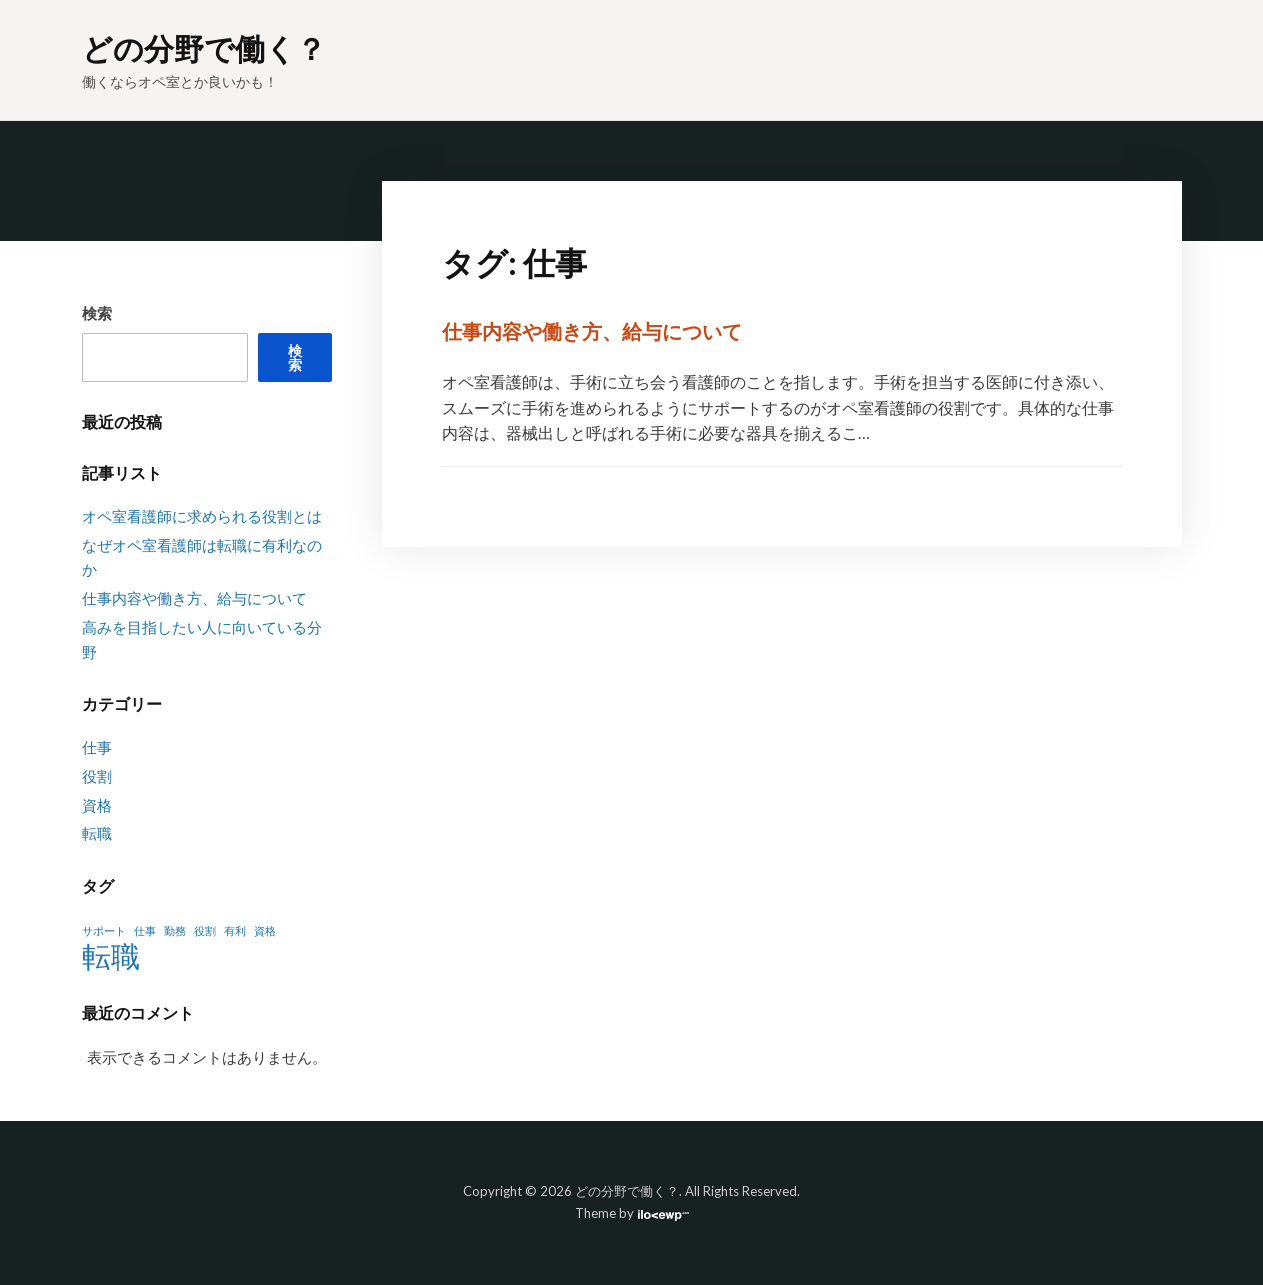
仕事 (97, 747)
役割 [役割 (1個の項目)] (205, 930)
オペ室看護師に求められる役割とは (202, 516)
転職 (97, 833)
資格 (97, 805)
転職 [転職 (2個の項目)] (111, 956)
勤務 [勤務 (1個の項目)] (175, 930)
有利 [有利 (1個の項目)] (235, 930)
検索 (97, 313)
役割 (97, 776)
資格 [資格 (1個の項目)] (265, 930)
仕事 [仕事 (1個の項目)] (145, 930)
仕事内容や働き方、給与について (592, 331)
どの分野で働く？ (204, 48)
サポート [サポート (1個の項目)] (104, 930)
